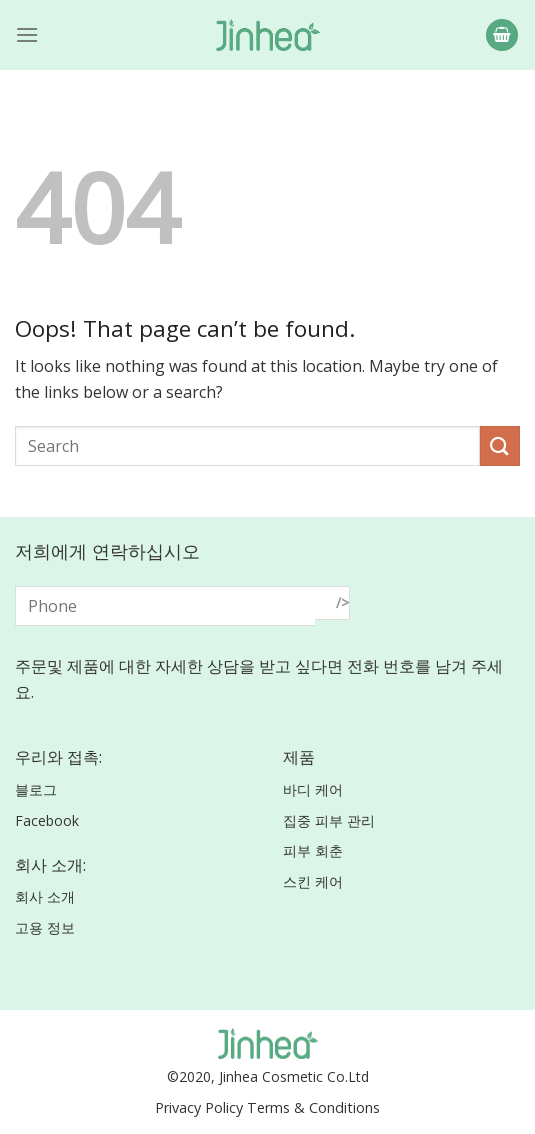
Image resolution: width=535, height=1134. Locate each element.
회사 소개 (45, 896)
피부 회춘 (313, 850)
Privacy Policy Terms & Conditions (267, 1107)
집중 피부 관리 (329, 820)
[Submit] (500, 445)
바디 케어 (313, 789)
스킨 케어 (313, 881)
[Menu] (27, 34)
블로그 (36, 789)
